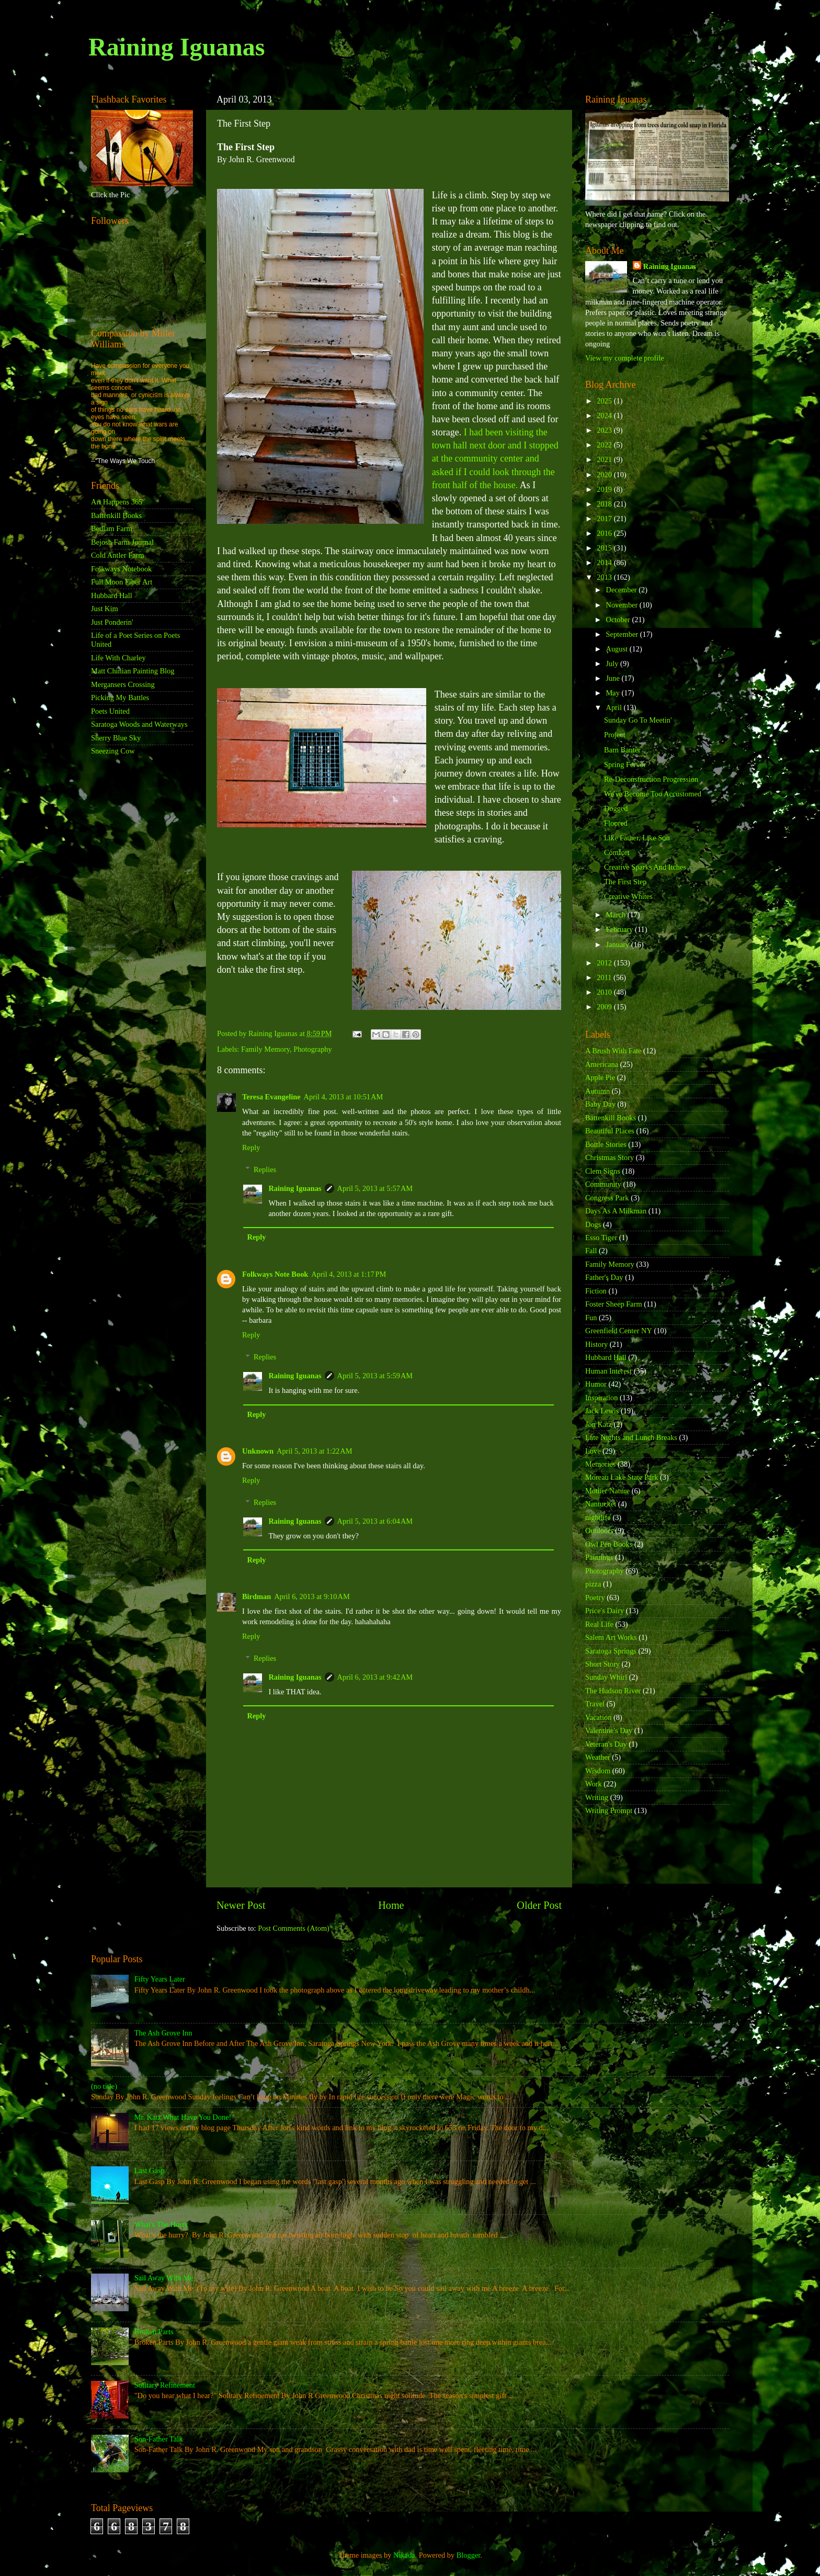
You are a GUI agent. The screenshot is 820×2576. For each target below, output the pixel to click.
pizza (593, 1584)
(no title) (104, 2086)
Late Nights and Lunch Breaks (631, 1437)
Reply (251, 1147)
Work (593, 1784)
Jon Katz (598, 1424)
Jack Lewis (602, 1411)
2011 (605, 977)
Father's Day (604, 1277)
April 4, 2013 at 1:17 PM (348, 1274)
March (617, 914)
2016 (605, 533)
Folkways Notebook (121, 569)
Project (614, 734)
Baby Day (600, 1104)
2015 (605, 548)
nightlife (598, 1517)
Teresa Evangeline (271, 1097)
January (618, 944)
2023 (605, 430)
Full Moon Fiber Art (121, 582)
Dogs (593, 1224)
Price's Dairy (604, 1610)
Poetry (595, 1597)
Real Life (599, 1624)
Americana (601, 1064)
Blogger (469, 2555)
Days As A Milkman (615, 1211)
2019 (605, 489)
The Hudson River (613, 1690)
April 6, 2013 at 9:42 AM (375, 1677)
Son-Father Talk (158, 2439)
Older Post (539, 1905)
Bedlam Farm (111, 528)
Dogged (616, 808)
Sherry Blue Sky (116, 738)
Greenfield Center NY (618, 1330)
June (614, 678)
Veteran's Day (606, 1744)
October (619, 619)
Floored (616, 823)
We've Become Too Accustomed (652, 794)
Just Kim (104, 608)
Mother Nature (607, 1491)
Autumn (597, 1091)
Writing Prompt (608, 1810)
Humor (596, 1384)
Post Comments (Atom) (293, 1928)
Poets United (110, 711)
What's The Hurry (161, 2224)
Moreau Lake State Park (621, 1477)
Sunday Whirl (606, 1677)
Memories (600, 1464)
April (615, 707)
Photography (312, 1049)
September (623, 634)
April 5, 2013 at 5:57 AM (375, 1188)
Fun (591, 1317)
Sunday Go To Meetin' (638, 720)
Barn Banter (622, 750)
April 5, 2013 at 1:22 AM (314, 1451)
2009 (605, 1007)
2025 (605, 401)
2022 (605, 445)
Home (391, 1905)
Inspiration (601, 1397)
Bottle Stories (606, 1144)
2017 (605, 518)
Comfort (617, 852)
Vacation (598, 1717)
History (596, 1344)
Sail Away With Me (163, 2278)
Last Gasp (149, 2170)
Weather (597, 1757)
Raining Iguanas (176, 47)
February (620, 929)
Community (603, 1184)
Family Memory (265, 1049)
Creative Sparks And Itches (645, 867)
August (618, 649)
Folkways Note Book (275, 1274)
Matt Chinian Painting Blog (133, 671)
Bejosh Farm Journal (122, 542)
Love (593, 1451)
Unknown (258, 1451)
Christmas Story (609, 1157)
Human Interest (608, 1371)
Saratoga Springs (610, 1651)
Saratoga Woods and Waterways (139, 724)
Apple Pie (600, 1077)
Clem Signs (602, 1171)
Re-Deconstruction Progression (651, 779)
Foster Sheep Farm (613, 1304)
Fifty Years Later (159, 1979)
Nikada (404, 2555)
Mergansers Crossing (123, 684)
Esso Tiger (601, 1237)
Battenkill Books (116, 515)
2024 (605, 415)
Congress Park (607, 1198)
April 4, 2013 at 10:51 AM (343, 1097)
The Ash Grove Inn (163, 2033)
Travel (595, 1704)
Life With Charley (118, 658)
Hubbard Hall (111, 595)
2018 (605, 504)
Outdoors (599, 1530)
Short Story (602, 1664)
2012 (605, 963)
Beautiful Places (609, 1131)
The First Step (625, 882)
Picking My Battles (120, 697)
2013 (605, 577)
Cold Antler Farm (117, 555)
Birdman (256, 1596)
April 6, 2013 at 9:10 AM (312, 1596)
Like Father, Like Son (637, 838)
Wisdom (597, 1771)
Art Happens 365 (116, 502)
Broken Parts (154, 2331)
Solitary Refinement (164, 2385)
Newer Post (241, 1905)
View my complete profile (624, 358)
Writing (596, 1797)
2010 (605, 992)
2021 (605, 459)
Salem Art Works (611, 1637)
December (622, 590)
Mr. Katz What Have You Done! (183, 2117)
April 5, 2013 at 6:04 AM (375, 1521)
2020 (605, 474)
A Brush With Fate (613, 1051)
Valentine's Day (608, 1730)
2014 (605, 562)
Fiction (596, 1291)
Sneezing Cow (113, 751)
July (613, 663)
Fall (591, 1250)
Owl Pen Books (608, 1544)
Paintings (599, 1557)
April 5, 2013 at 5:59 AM (375, 1375)
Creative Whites (628, 896)
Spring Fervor (625, 764)
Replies (265, 1169)
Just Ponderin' (112, 622)
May (614, 693)
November (623, 605)
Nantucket (600, 1504)
